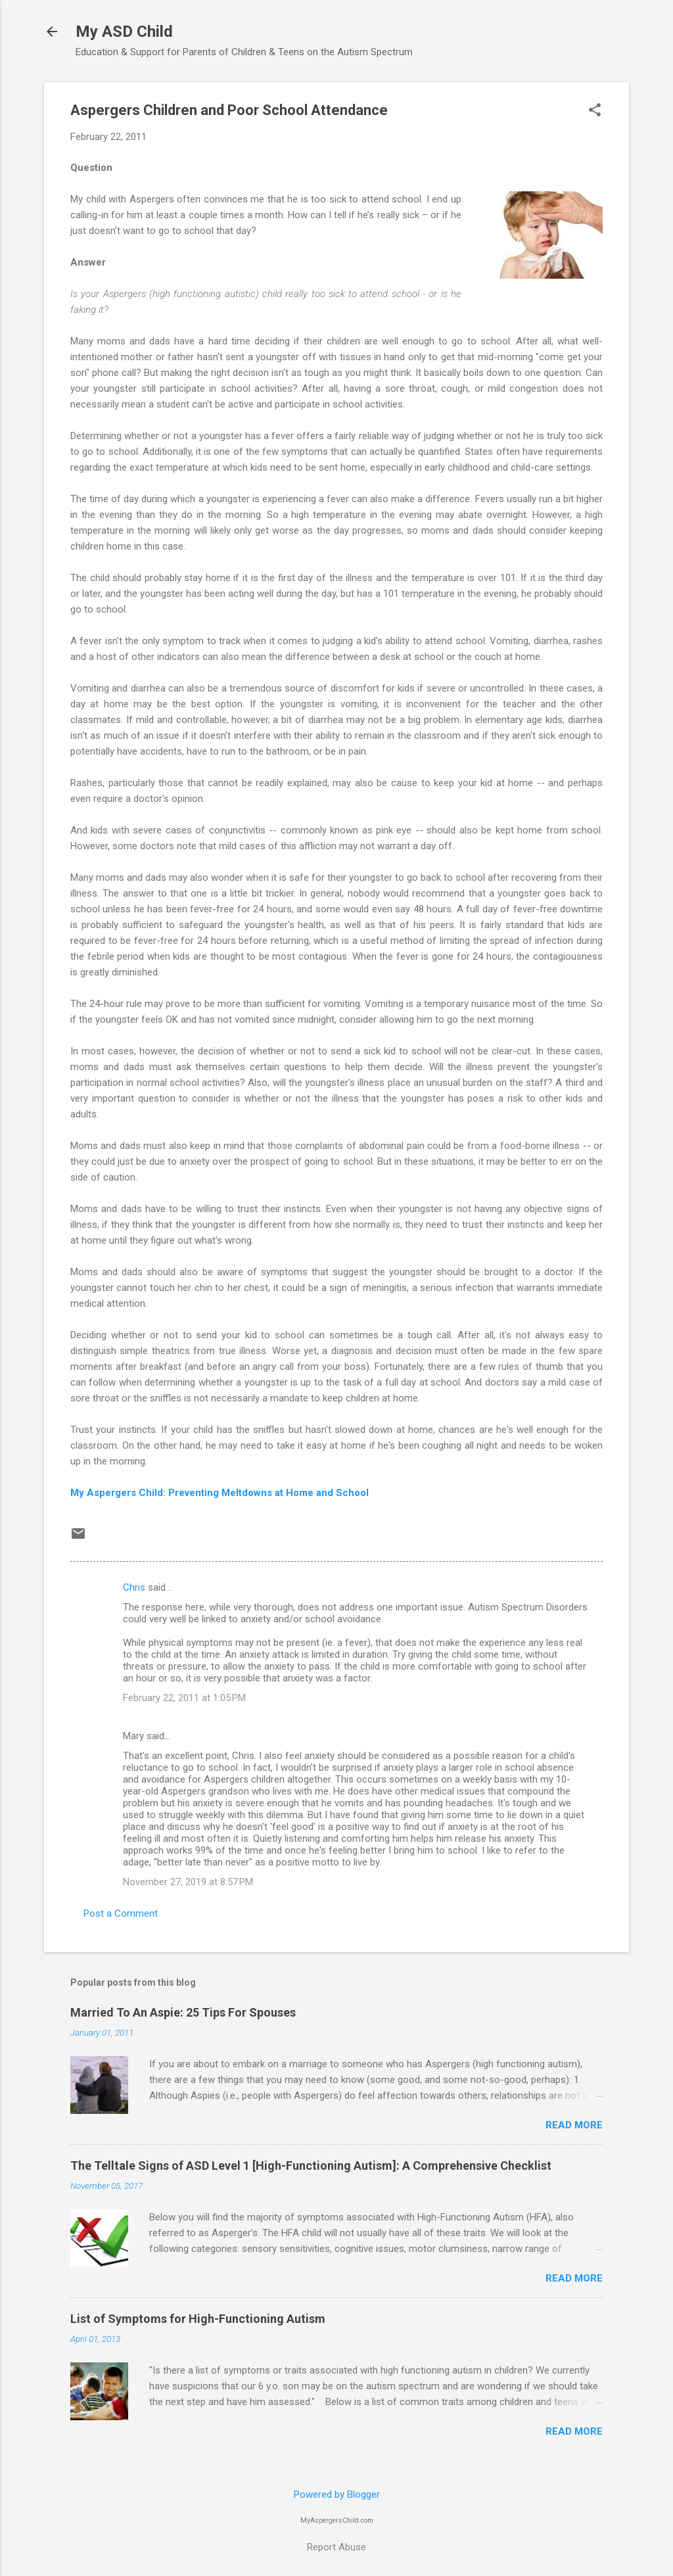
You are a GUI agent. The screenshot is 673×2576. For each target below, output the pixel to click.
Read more (574, 2125)
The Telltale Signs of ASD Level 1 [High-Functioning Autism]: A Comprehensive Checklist (310, 2165)
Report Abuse (336, 2547)
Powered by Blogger (337, 2494)
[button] (595, 111)
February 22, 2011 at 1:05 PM (184, 1698)
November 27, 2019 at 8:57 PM (188, 1882)
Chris (134, 1587)
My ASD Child (124, 31)
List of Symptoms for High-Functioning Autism (197, 2319)
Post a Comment (120, 1913)
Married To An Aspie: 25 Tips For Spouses (183, 2012)
